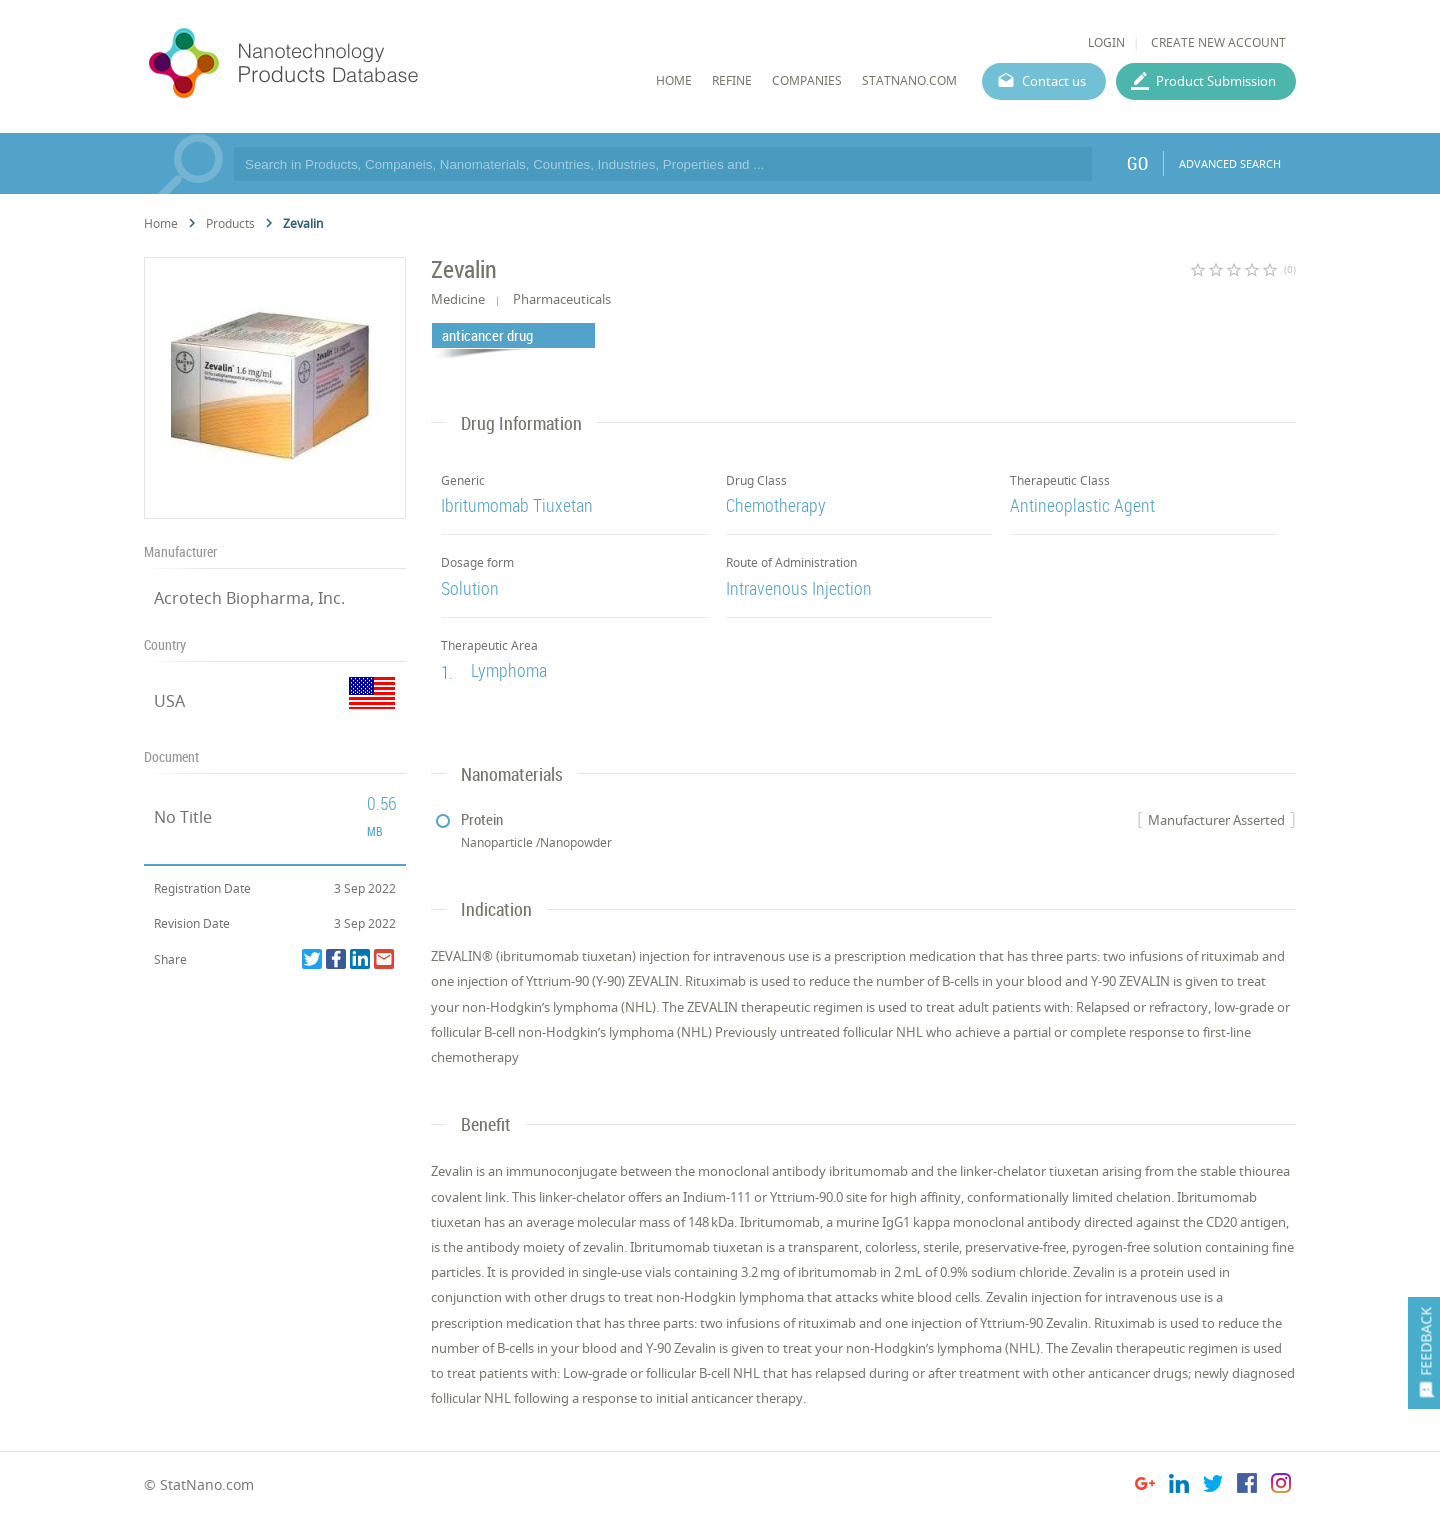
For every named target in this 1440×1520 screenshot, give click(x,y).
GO (1137, 163)
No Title (183, 817)
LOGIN (1106, 42)
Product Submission (1216, 81)
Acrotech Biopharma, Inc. (249, 598)
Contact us (1054, 81)
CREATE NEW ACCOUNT (1218, 42)
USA (169, 701)
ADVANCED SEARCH (1230, 163)
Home (161, 223)
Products (230, 223)
